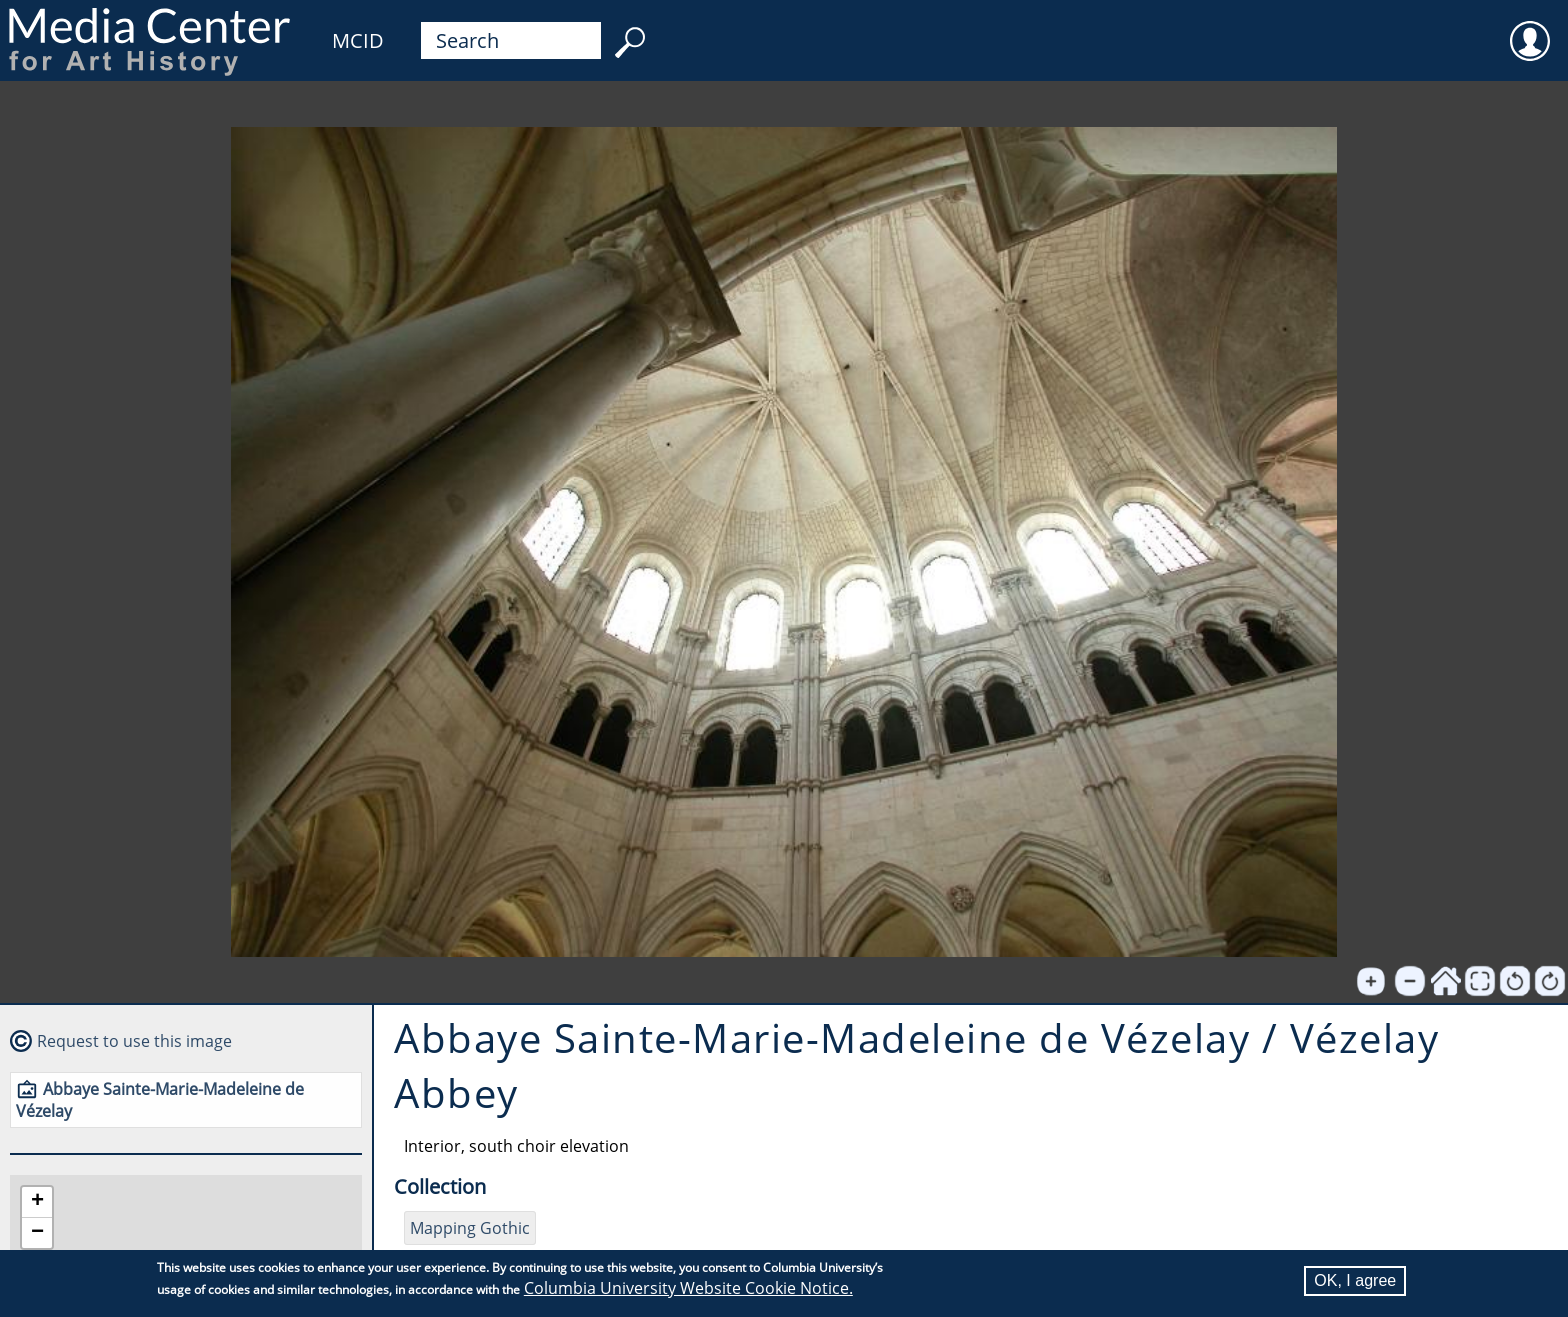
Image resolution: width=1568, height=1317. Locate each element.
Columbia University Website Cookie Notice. (688, 1288)
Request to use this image (134, 1041)
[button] (37, 1202)
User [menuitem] (1530, 28)
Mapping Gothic (470, 1228)
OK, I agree (1355, 1280)
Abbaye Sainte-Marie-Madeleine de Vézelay (160, 1100)
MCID (358, 40)
